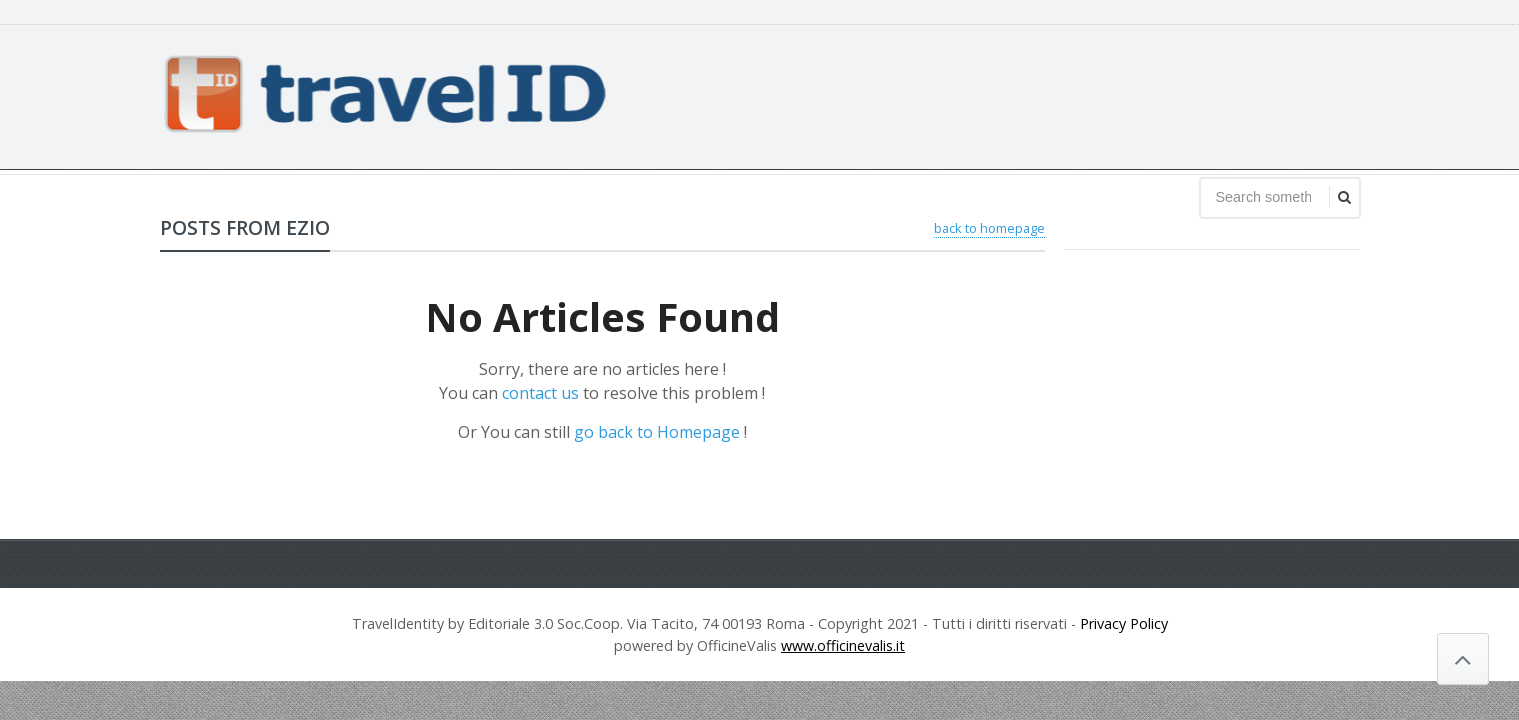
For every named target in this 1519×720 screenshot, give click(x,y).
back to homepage (989, 228)
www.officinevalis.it (843, 645)
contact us (540, 393)
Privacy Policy (1124, 623)
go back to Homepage (657, 432)
